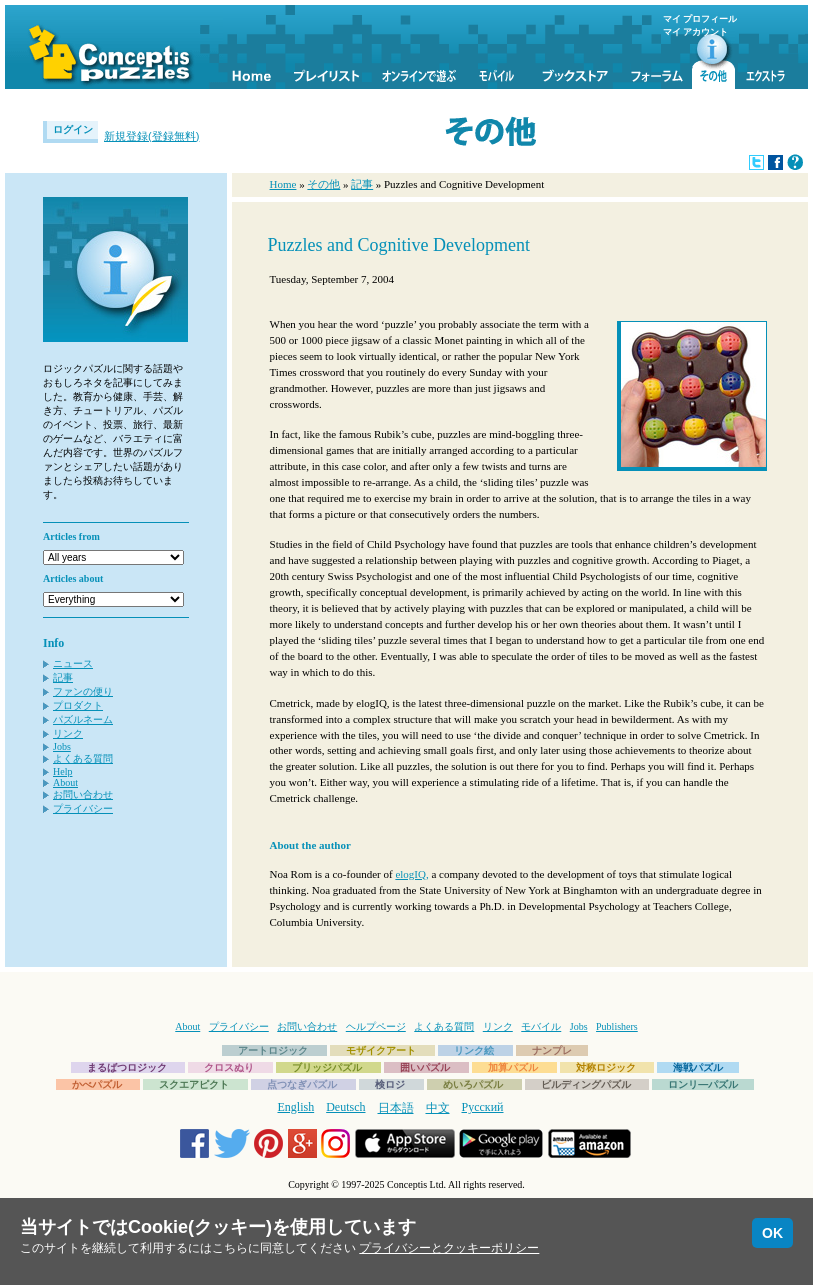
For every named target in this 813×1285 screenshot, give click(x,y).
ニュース (73, 663)
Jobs (62, 746)
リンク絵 (474, 1050)
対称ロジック (606, 1067)
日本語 (396, 1108)
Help (62, 771)
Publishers (617, 1026)
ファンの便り (83, 691)
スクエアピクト (194, 1084)
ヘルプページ (376, 1026)
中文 (438, 1108)
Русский (483, 1107)
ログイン (73, 129)
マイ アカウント (695, 32)
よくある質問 (83, 758)
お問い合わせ (83, 794)
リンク (68, 733)
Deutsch (345, 1107)
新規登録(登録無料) (151, 136)
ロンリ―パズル (703, 1084)
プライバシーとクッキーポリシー (449, 1248)
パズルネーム (83, 719)
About (65, 782)
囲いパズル (425, 1067)
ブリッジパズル (327, 1067)
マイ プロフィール (700, 19)
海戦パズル (698, 1067)
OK (772, 1233)
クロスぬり (229, 1067)
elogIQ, (411, 874)
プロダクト (78, 705)
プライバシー (83, 808)
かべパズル (97, 1084)
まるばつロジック (127, 1067)
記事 (63, 677)
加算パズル (513, 1067)
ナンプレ (552, 1050)
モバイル (541, 1026)
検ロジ (390, 1084)
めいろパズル (473, 1084)
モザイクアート (381, 1050)
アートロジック (273, 1050)
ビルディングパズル (586, 1084)
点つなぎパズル (302, 1084)
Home (283, 184)
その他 (323, 184)
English (296, 1107)
